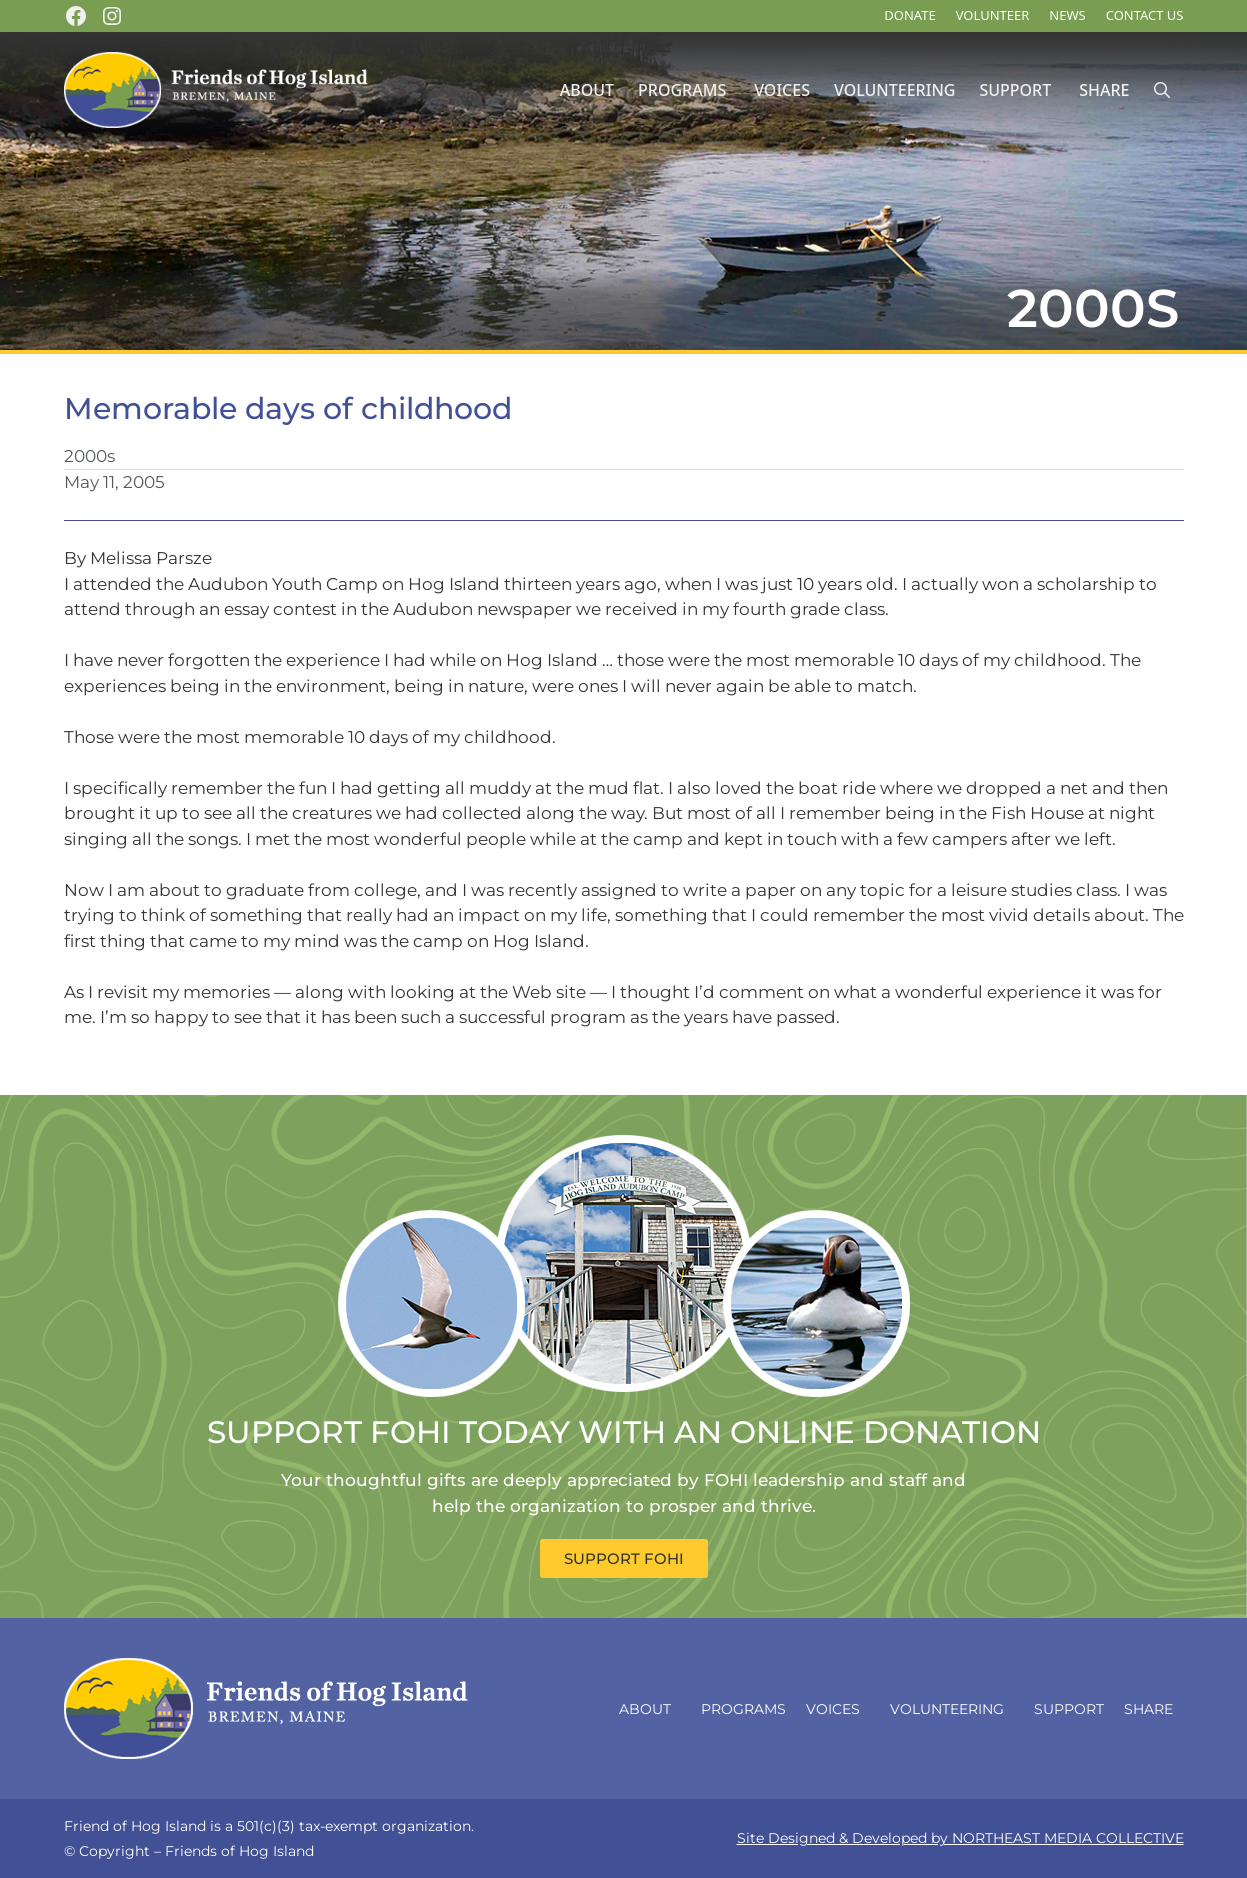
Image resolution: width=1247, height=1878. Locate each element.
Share (1104, 90)
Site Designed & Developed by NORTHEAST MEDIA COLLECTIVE (960, 1838)
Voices (782, 90)
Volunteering (894, 90)
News (1067, 15)
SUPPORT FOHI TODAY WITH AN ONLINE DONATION (624, 1432)
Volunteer (993, 15)
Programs (682, 90)
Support (1015, 90)
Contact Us (1145, 15)
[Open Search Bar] (1162, 90)
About (587, 90)
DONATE (909, 15)
